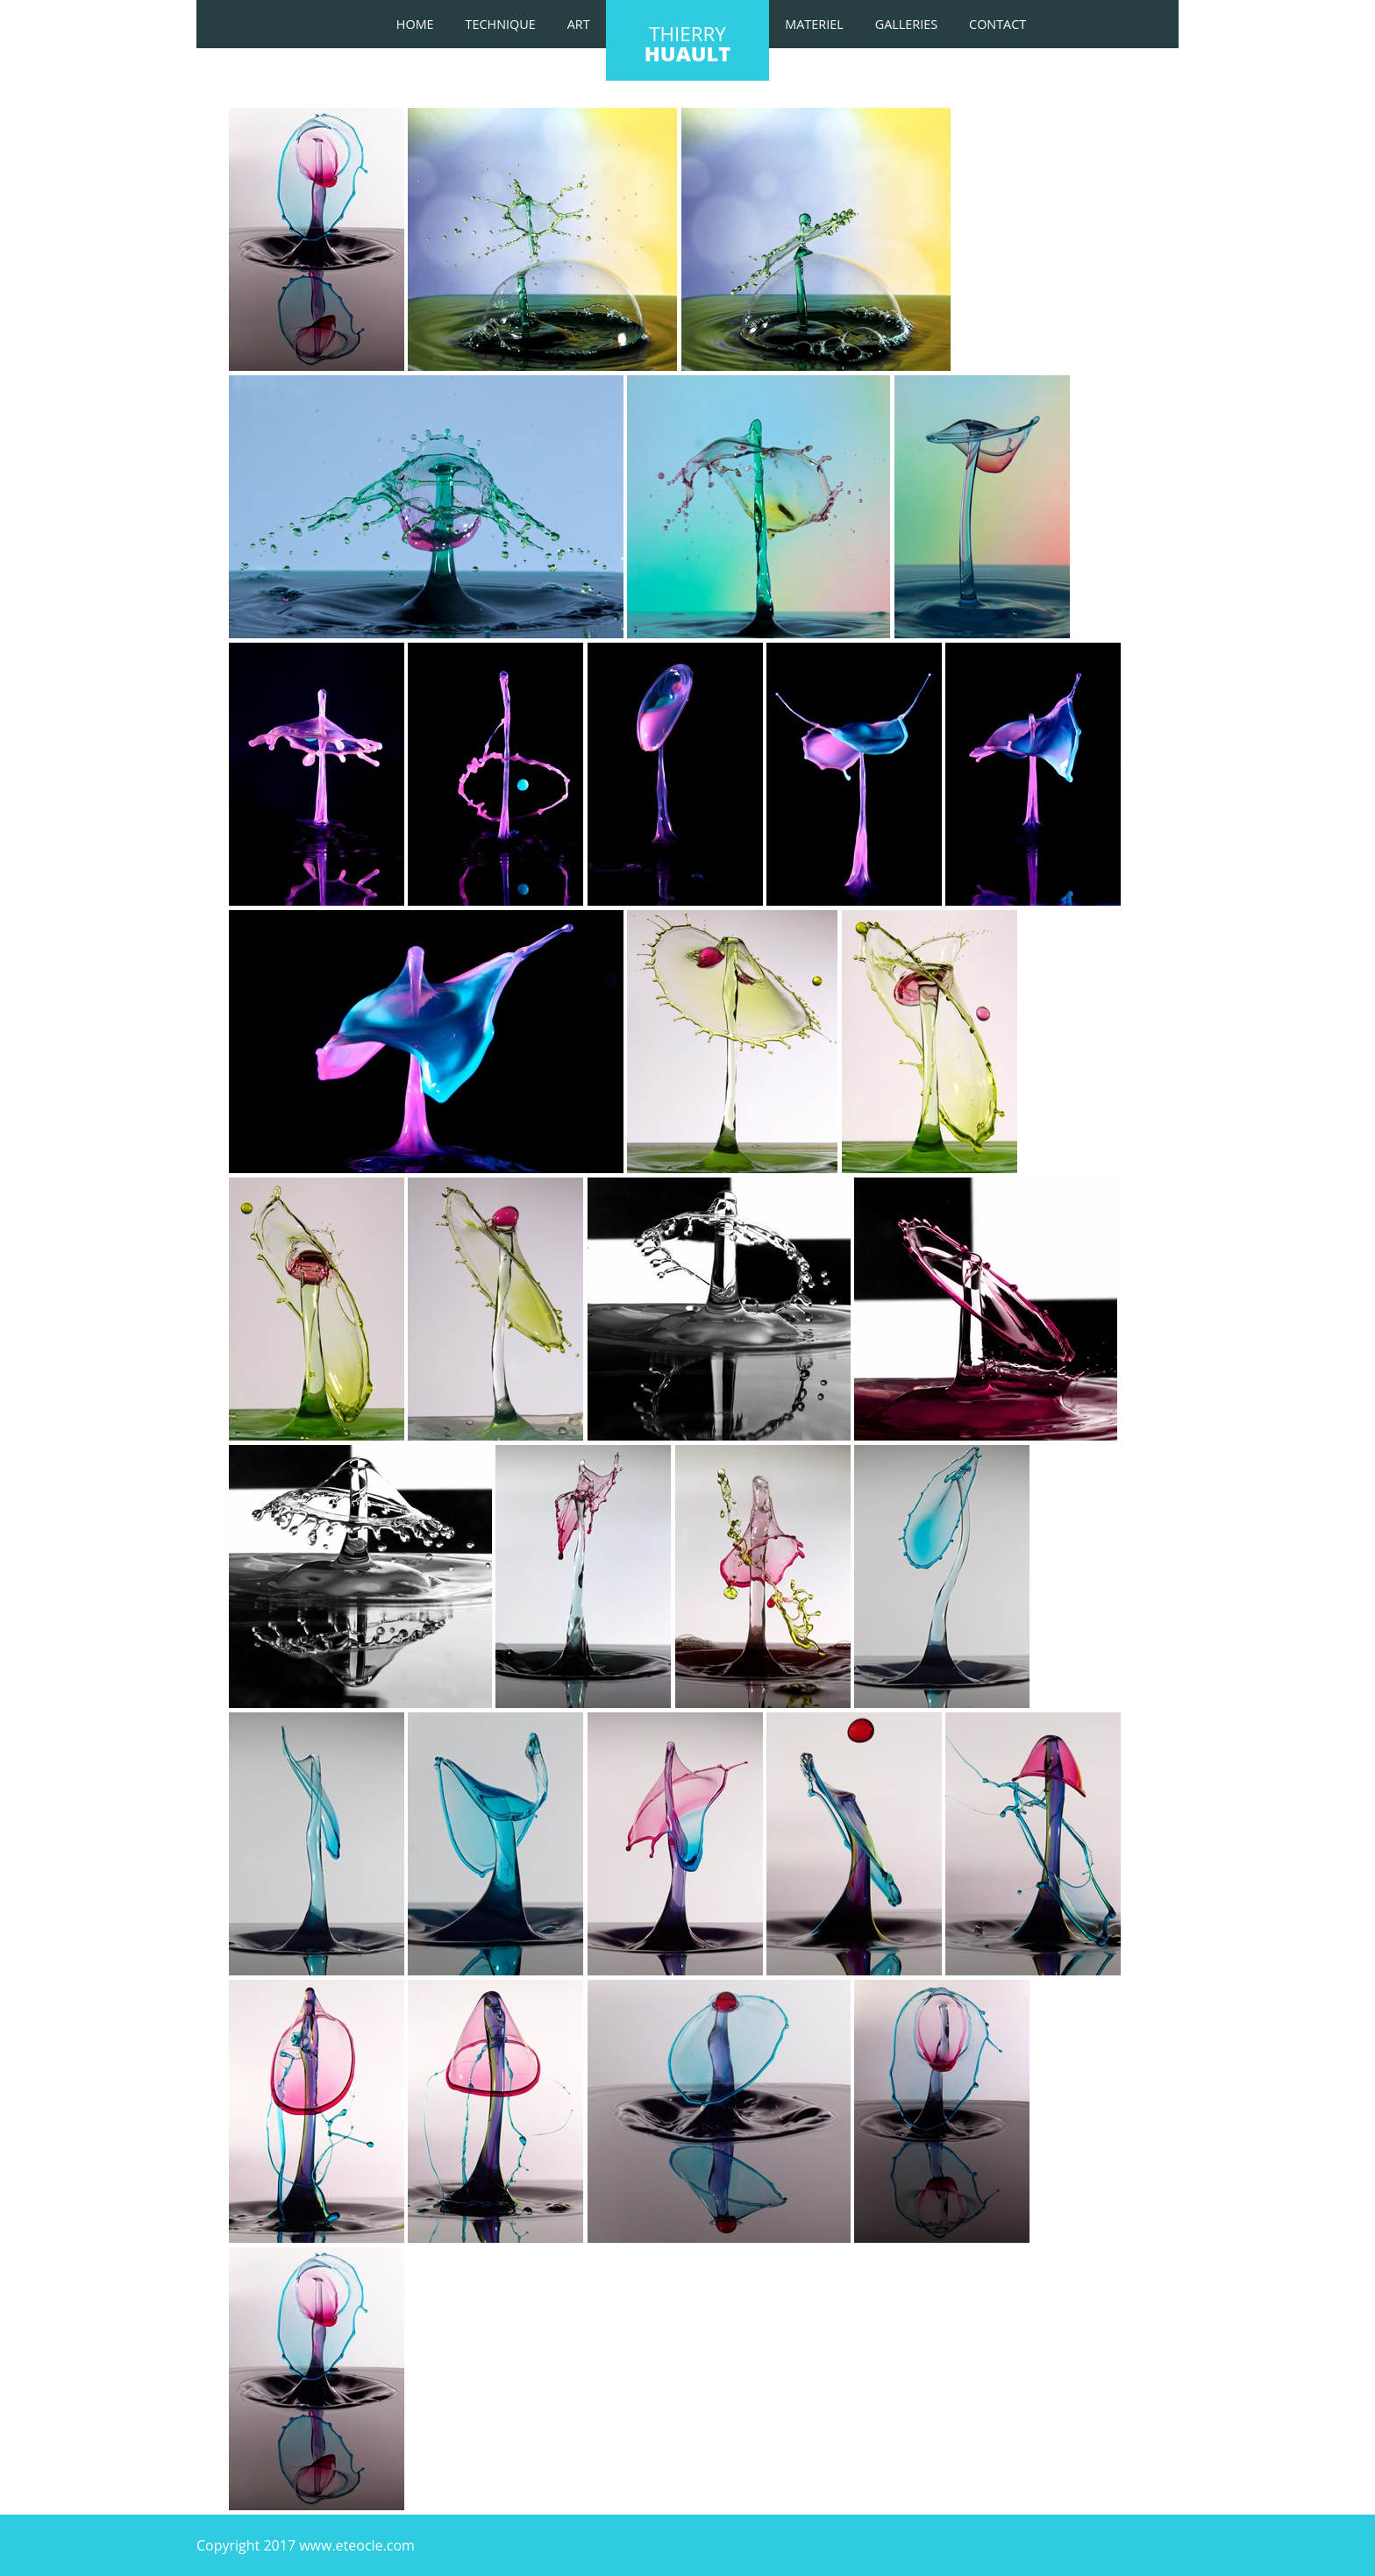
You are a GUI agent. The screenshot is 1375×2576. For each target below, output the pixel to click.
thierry (687, 44)
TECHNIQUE (501, 24)
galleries (906, 24)
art (578, 24)
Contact (997, 24)
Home (415, 24)
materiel (814, 24)
